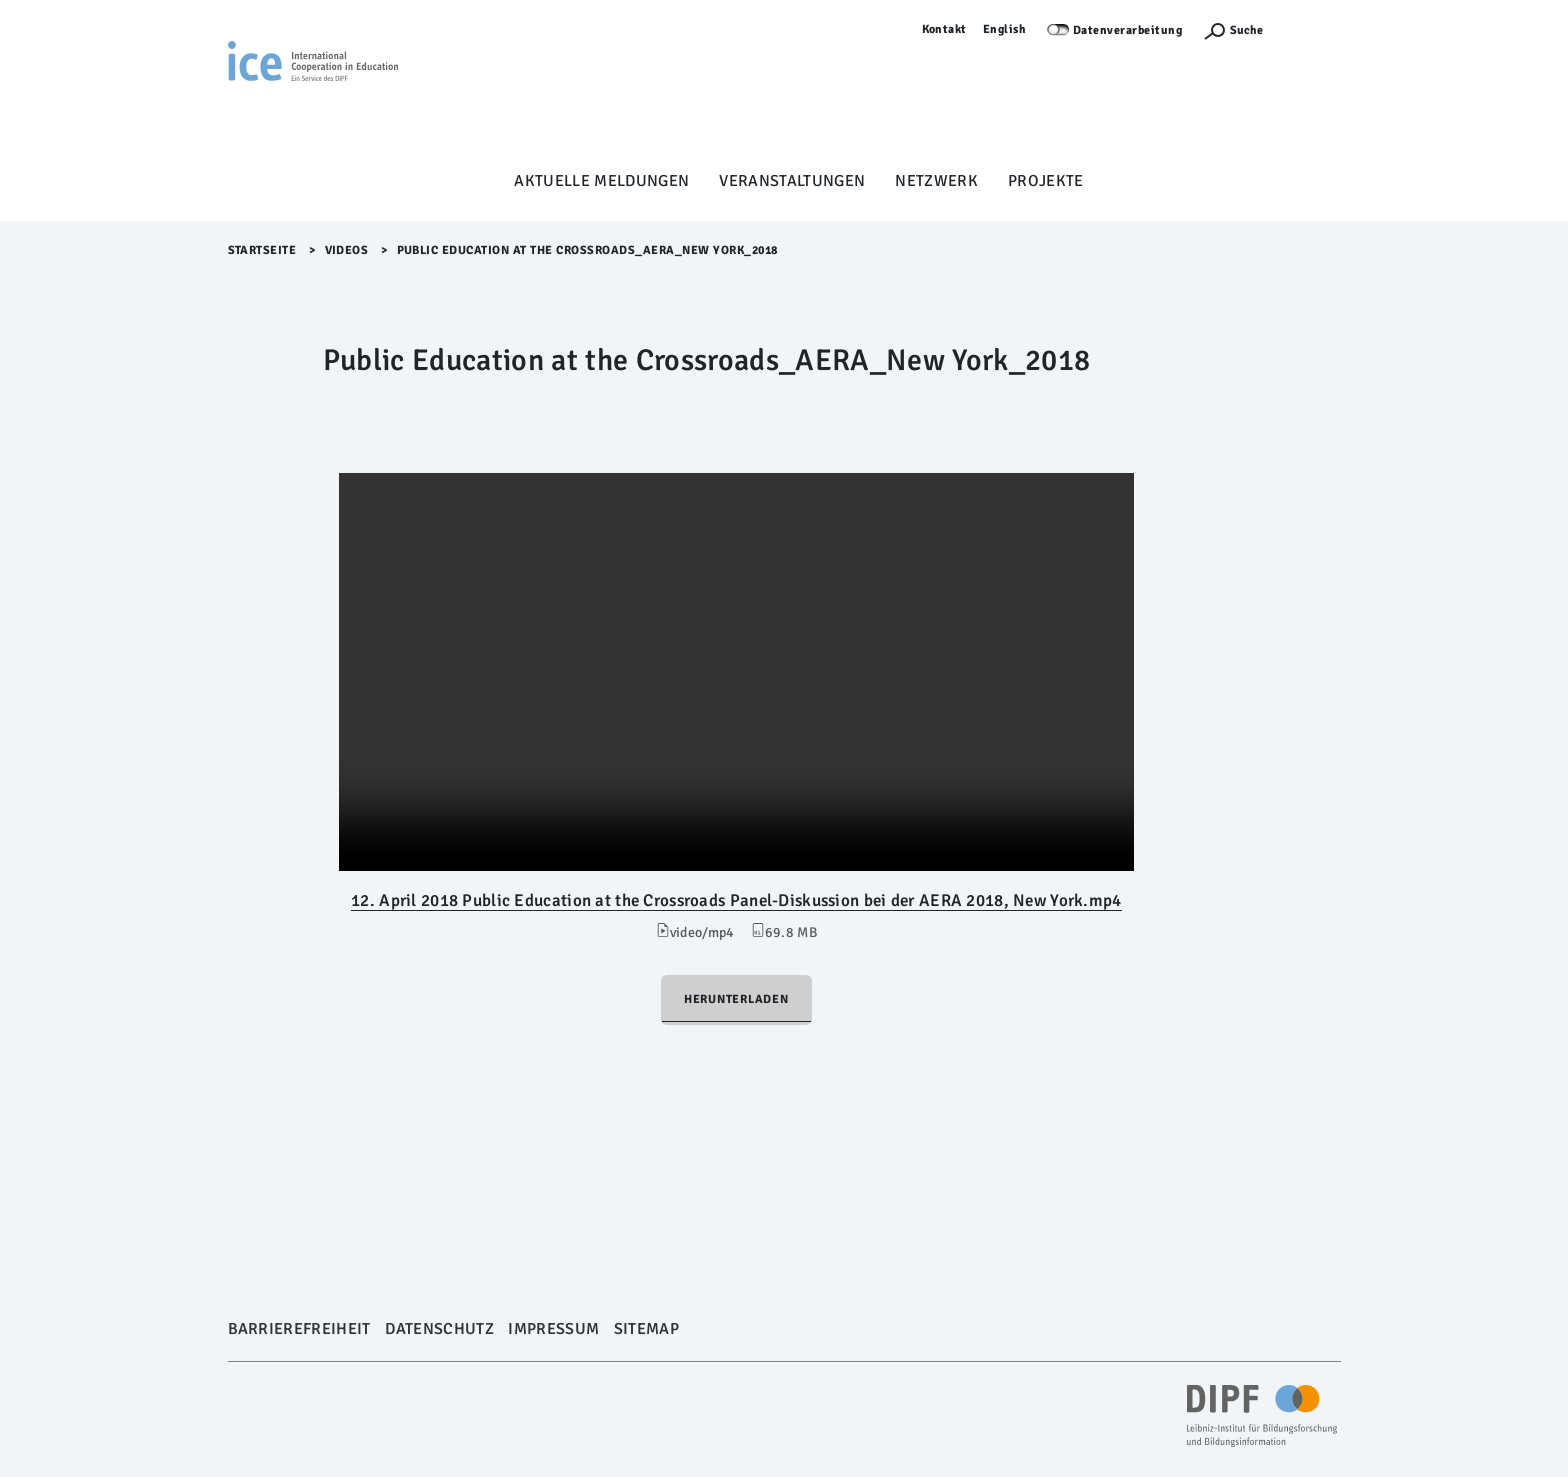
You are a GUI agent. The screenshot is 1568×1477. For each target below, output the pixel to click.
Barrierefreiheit (299, 1329)
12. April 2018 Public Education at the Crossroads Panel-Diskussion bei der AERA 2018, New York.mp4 (736, 900)
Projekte (1046, 181)
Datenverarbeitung (1128, 30)
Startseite (262, 250)
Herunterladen (736, 999)
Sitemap (646, 1329)
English (1005, 29)
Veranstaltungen (792, 181)
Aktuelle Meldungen (601, 181)
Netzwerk (936, 181)
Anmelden (1312, 29)
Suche (1246, 30)
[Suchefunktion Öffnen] (1233, 30)
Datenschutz (439, 1329)
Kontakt (945, 29)
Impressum (553, 1329)
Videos (347, 250)
